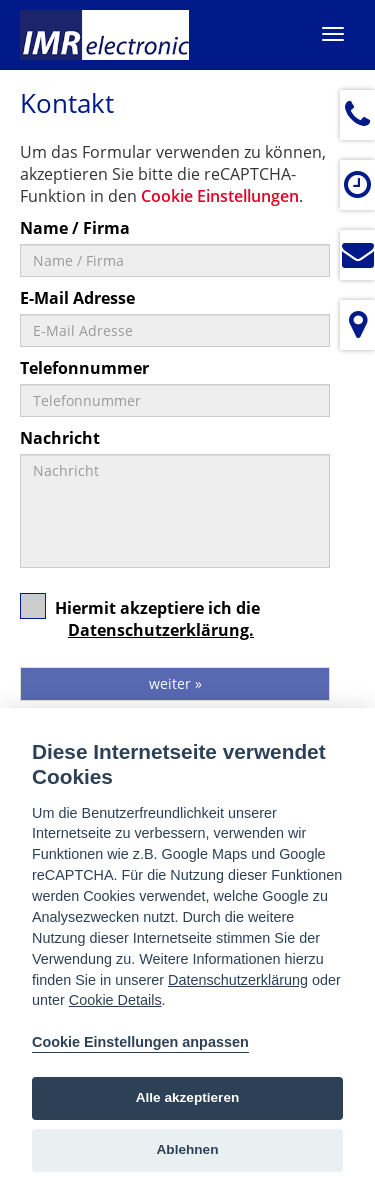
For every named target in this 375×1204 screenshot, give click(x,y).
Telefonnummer (84, 368)
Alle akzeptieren (188, 1097)
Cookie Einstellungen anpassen (140, 1042)
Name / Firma (75, 228)
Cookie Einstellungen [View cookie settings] (220, 196)
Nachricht (60, 438)
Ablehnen (188, 1149)
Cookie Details (115, 1000)
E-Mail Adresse (77, 298)
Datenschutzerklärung (238, 980)
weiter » (175, 683)
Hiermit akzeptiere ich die (140, 625)
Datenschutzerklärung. (161, 630)
